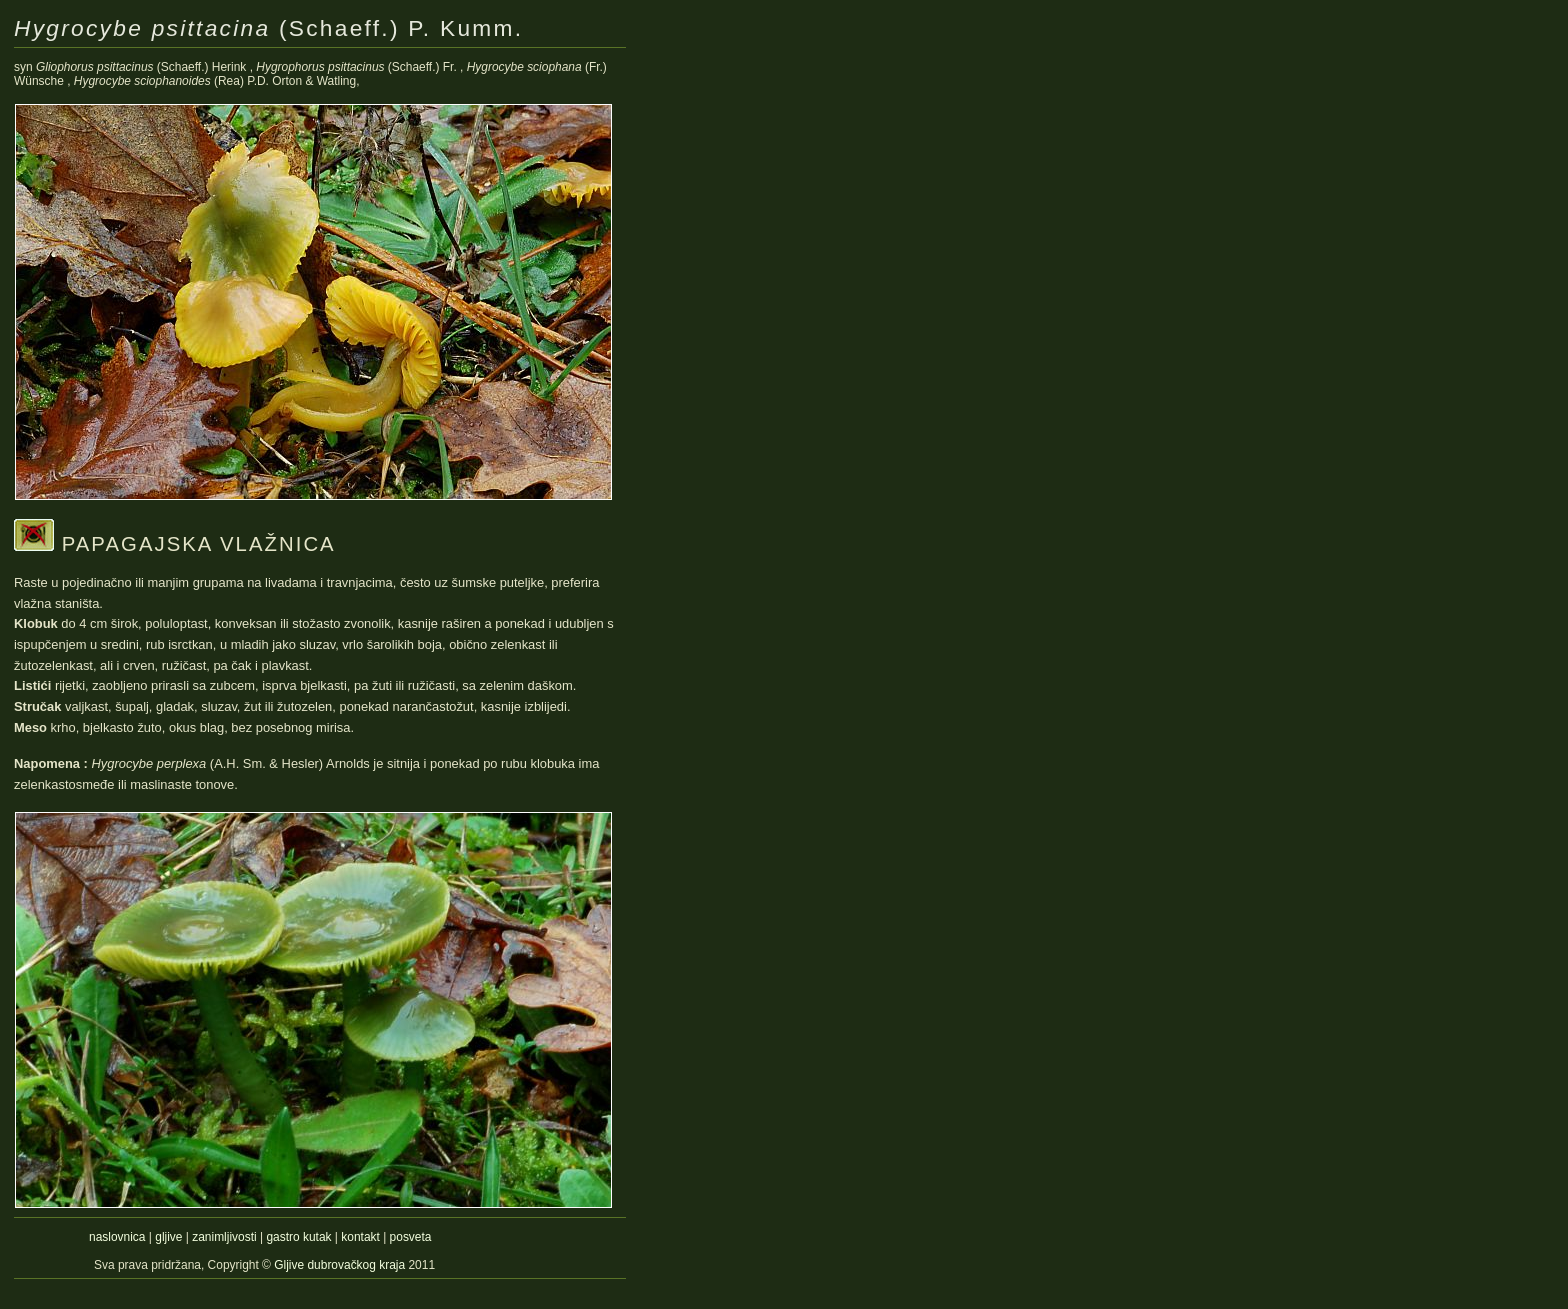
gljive (168, 1237)
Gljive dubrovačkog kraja (341, 1265)
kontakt (360, 1237)
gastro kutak (298, 1237)
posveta (411, 1237)
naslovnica (117, 1237)
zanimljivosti (224, 1237)
